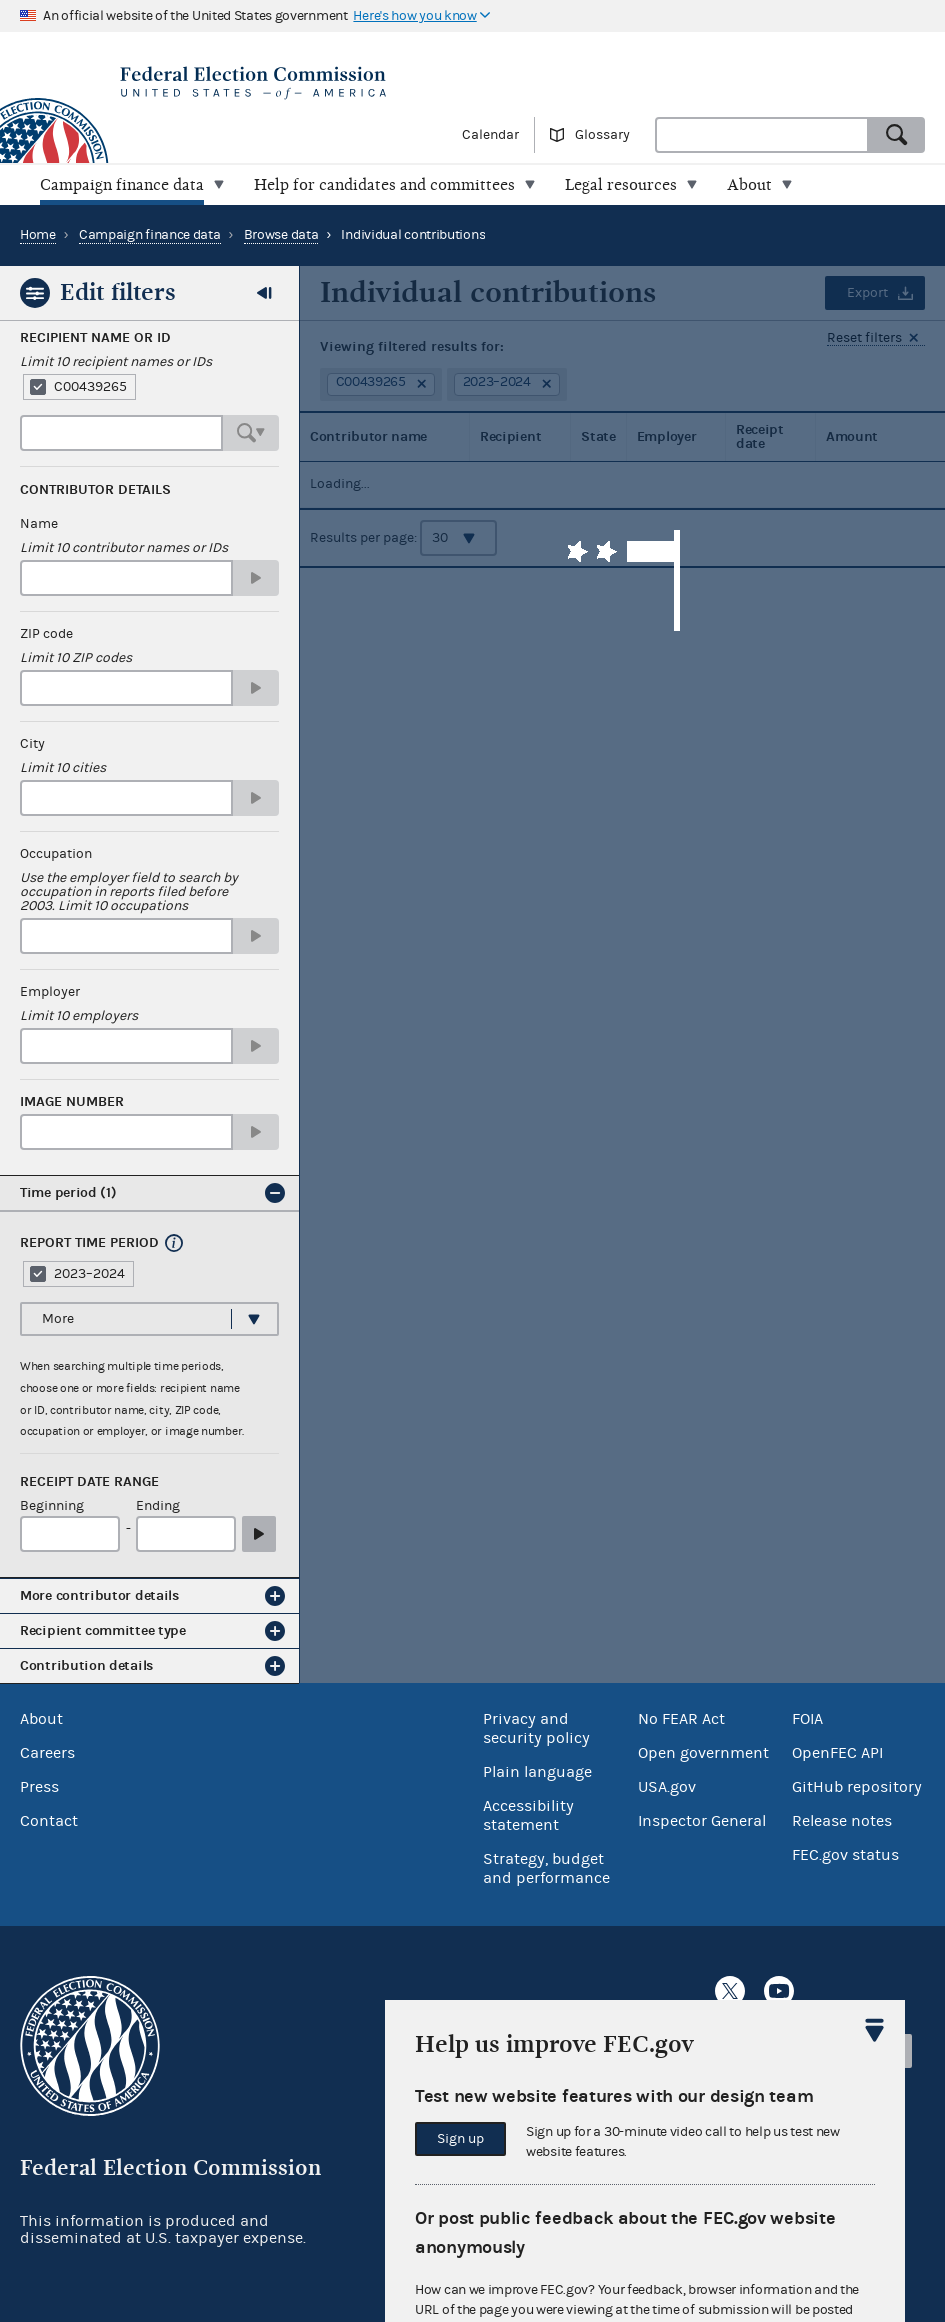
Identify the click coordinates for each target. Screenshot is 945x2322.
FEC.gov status (845, 1855)
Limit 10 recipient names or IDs (116, 362)
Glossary (602, 135)
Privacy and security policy (536, 1728)
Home (38, 235)
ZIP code (46, 634)
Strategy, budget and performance (546, 1868)
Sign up (460, 2139)
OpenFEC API (837, 1753)
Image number (72, 1102)
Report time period (89, 1243)
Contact (49, 1821)
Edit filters (118, 292)
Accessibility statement (528, 1815)
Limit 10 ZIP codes (76, 658)
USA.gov (667, 1787)
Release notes (842, 1821)
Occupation (56, 854)
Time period (68, 1192)
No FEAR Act (681, 1719)
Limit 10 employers (79, 1016)
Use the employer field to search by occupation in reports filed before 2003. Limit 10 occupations (129, 892)
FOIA (807, 1719)
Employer (50, 992)
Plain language (537, 1772)
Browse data (281, 235)
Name (39, 524)
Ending (158, 1506)
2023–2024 (89, 1274)
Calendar (490, 135)
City (32, 744)
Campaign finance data (150, 235)
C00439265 (90, 387)
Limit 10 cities (63, 768)
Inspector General (702, 1821)
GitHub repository (857, 1787)
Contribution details (86, 1665)
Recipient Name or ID (95, 338)
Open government (703, 1753)
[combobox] (762, 135)
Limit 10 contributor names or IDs (124, 548)
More (58, 1319)
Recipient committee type (103, 1630)
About (41, 1719)
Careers (47, 1753)
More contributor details (99, 1595)
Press (39, 1787)
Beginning (52, 1506)
